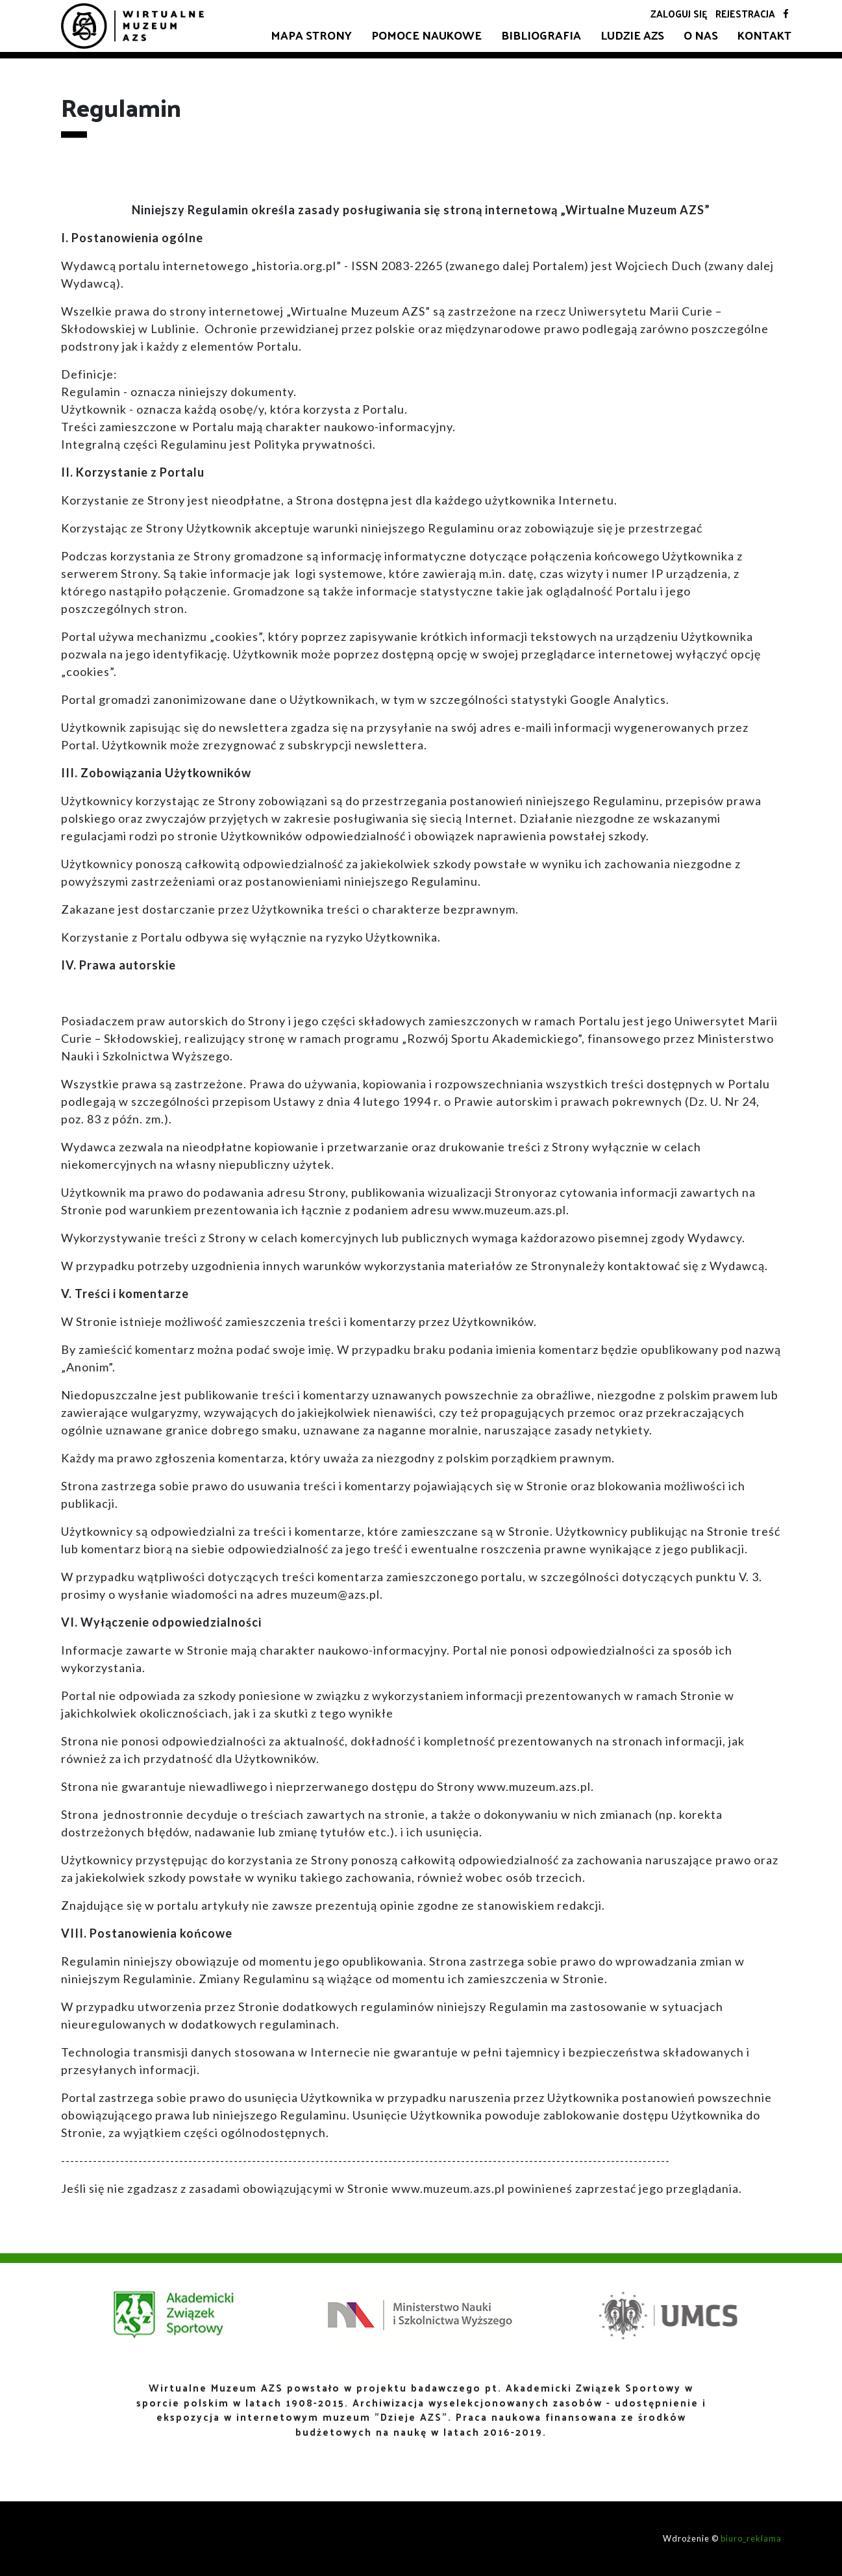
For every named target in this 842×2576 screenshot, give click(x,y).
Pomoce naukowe (426, 34)
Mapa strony (311, 34)
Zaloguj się (679, 13)
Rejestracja (745, 13)
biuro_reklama (751, 2538)
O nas (701, 34)
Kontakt (764, 34)
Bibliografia (541, 34)
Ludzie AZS (632, 34)
